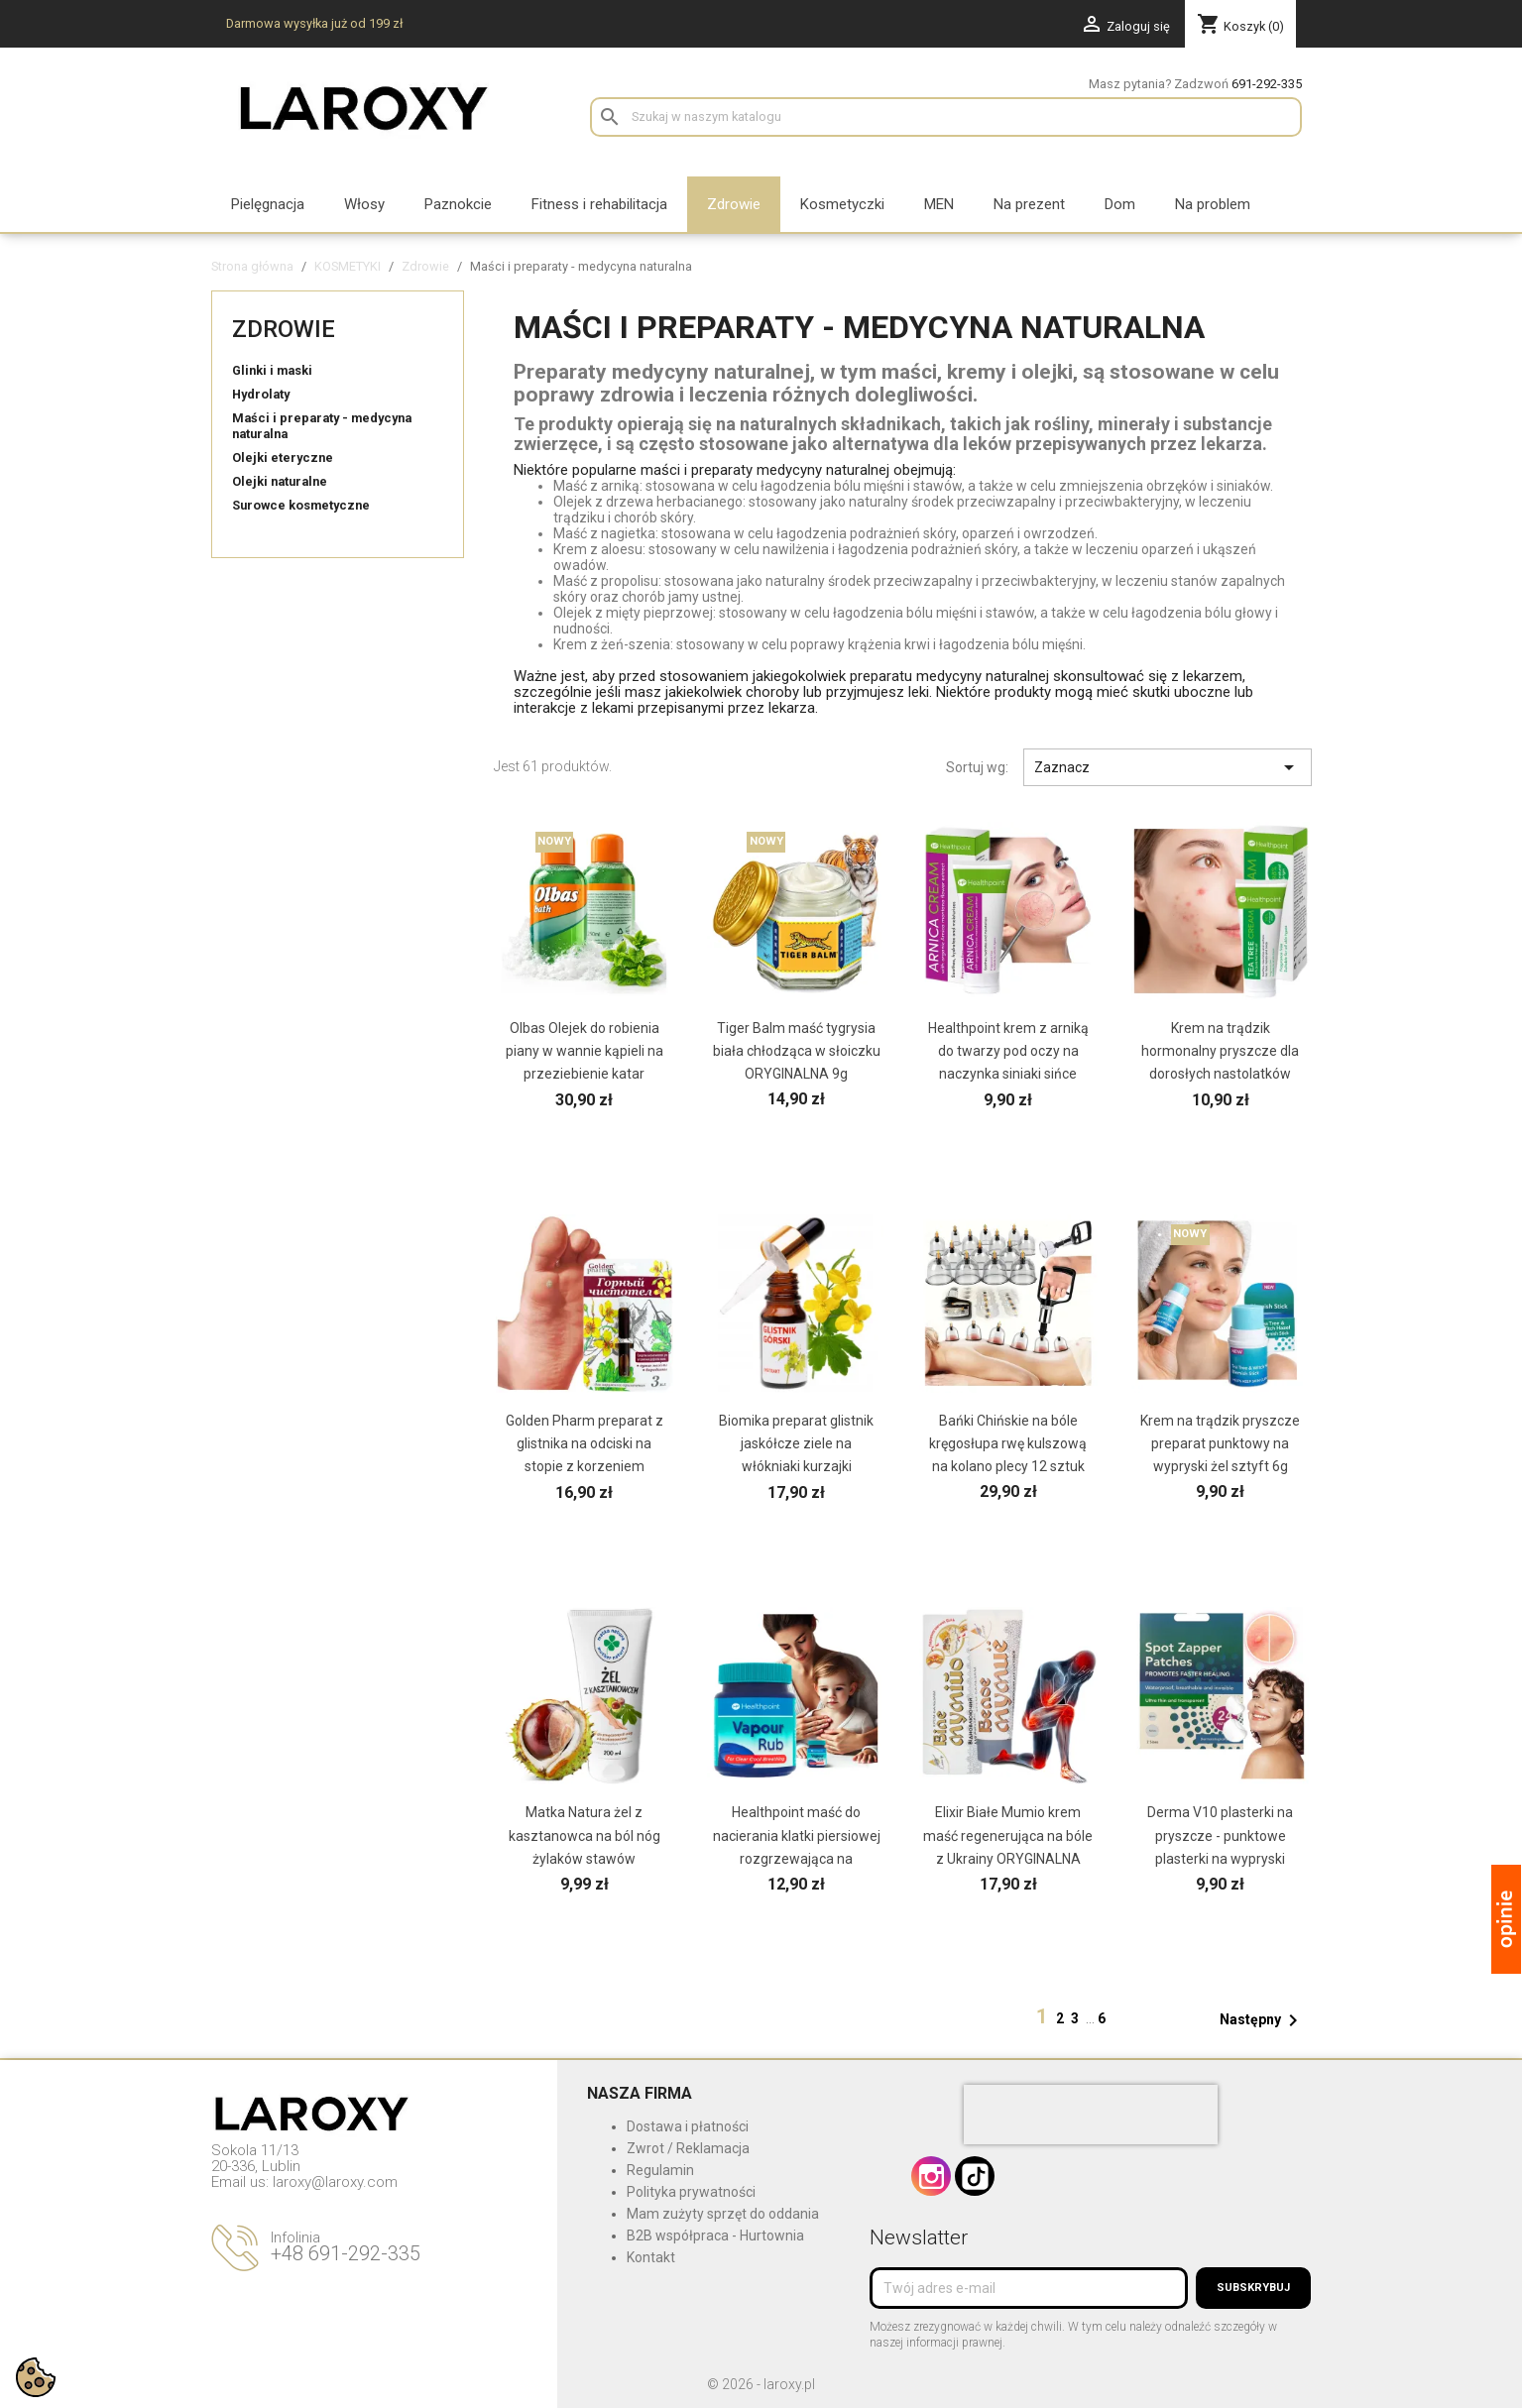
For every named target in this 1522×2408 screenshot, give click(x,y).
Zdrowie (283, 329)
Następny (1262, 2020)
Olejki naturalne (279, 481)
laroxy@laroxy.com (335, 2182)
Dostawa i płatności (688, 2126)
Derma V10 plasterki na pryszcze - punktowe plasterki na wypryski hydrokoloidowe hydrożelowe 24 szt (1220, 1857)
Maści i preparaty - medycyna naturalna (321, 425)
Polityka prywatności (691, 2192)
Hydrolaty (261, 394)
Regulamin (660, 2170)
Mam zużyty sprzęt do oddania (723, 2214)
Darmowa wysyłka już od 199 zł (314, 23)
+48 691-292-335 (345, 2253)
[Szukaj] (946, 117)
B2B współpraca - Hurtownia (715, 2235)
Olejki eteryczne (282, 457)
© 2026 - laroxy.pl (761, 2384)
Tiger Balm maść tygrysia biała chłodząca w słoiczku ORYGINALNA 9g (796, 1051)
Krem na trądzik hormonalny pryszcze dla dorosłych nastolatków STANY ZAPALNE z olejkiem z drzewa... (1220, 1073)
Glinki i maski (272, 370)
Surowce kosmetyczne (301, 505)
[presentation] (1091, 2114)
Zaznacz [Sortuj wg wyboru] (1167, 767)
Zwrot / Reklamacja (688, 2148)
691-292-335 (1266, 83)
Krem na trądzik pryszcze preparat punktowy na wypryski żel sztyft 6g (1220, 1443)
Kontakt (651, 2257)
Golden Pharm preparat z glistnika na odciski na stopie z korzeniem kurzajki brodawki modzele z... (584, 1466)
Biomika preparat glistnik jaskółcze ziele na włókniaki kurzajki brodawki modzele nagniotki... (796, 1466)
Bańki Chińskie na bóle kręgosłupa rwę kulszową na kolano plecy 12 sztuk (1008, 1443)
